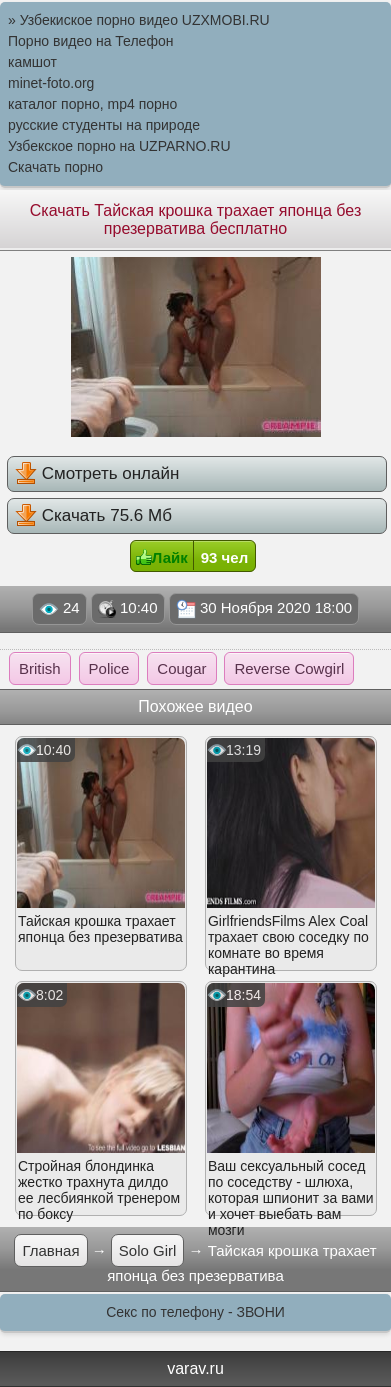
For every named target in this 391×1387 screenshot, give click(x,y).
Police (109, 668)
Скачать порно (55, 167)
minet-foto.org (51, 83)
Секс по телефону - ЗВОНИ (195, 1312)
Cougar (181, 668)
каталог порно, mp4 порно (92, 104)
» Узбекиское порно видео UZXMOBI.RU (139, 20)
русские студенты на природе (104, 125)
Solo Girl (148, 1250)
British (40, 668)
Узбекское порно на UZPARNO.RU (119, 146)
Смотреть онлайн (97, 473)
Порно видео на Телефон (90, 41)
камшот (32, 62)
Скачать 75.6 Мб (93, 515)
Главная (50, 1250)
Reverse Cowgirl (289, 668)
